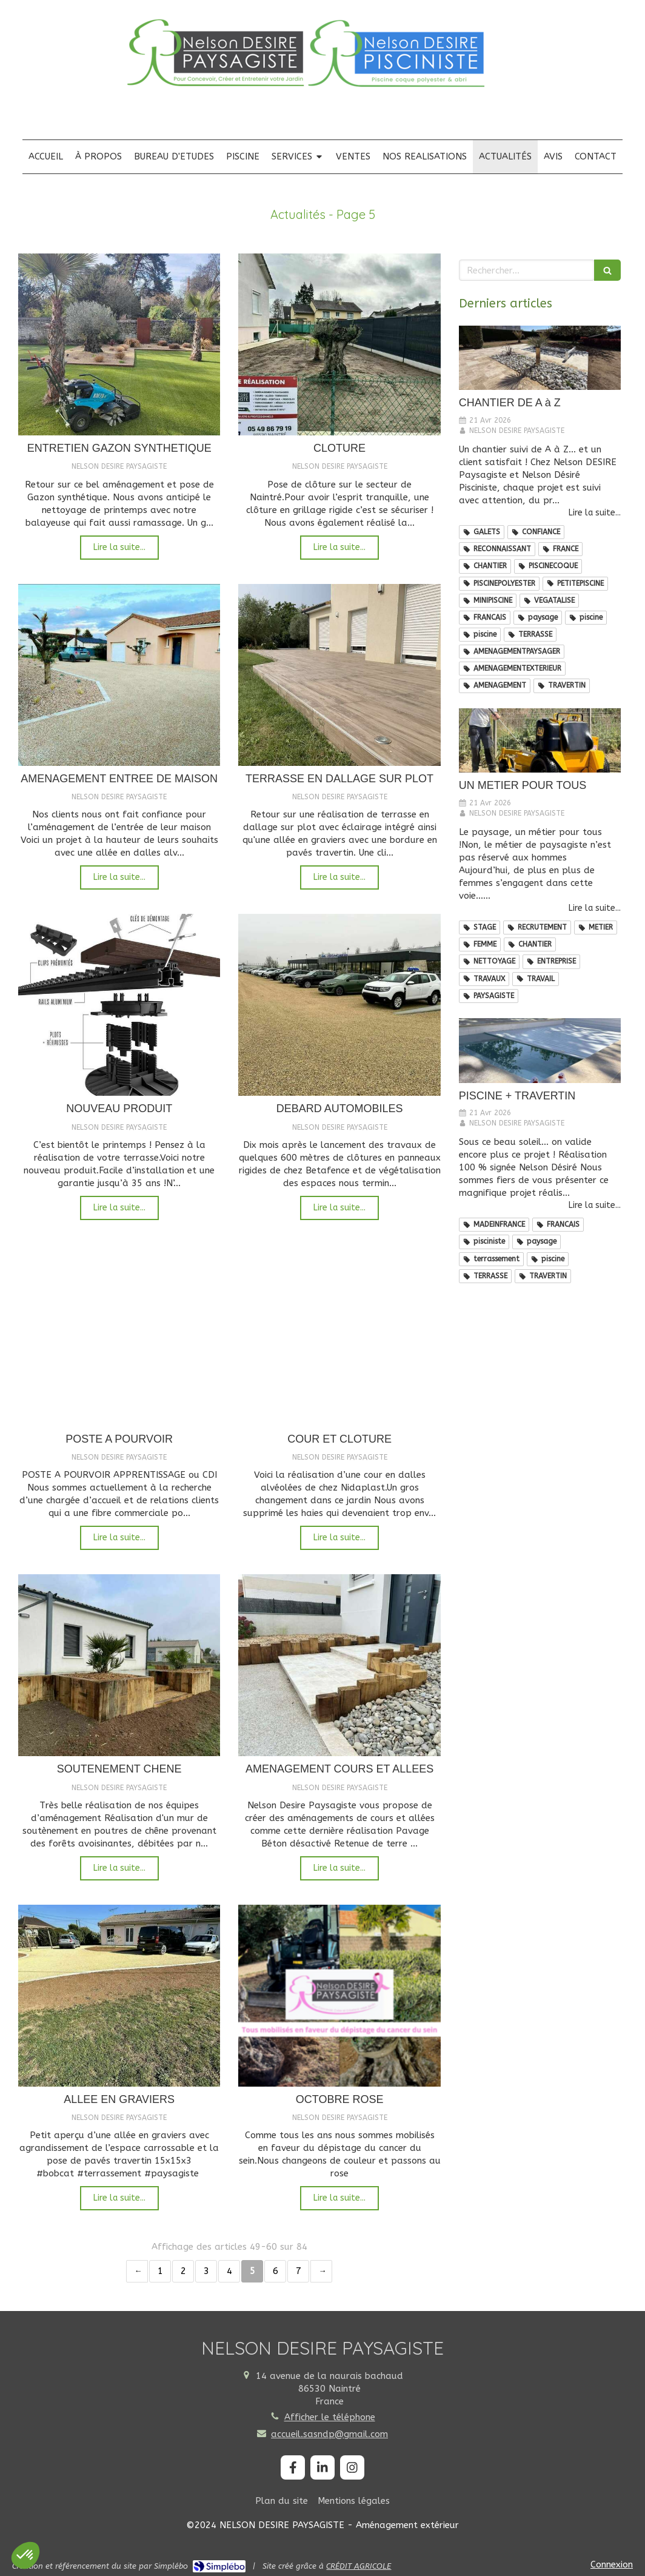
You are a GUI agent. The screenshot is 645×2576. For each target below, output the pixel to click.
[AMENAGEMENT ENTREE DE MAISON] (119, 675)
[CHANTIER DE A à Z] (540, 358)
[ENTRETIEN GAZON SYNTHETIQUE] (119, 344)
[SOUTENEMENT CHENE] (119, 1665)
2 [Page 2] (183, 2271)
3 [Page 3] (206, 2271)
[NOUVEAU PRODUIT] (119, 1005)
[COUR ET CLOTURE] (339, 1335)
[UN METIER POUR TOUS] (540, 740)
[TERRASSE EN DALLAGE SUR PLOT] (339, 675)
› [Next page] (321, 2271)
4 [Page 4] (229, 2271)
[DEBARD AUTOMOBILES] (339, 1005)
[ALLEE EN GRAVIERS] (119, 1996)
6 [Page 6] (275, 2271)
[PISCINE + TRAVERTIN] (540, 1050)
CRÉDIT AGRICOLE (358, 2566)
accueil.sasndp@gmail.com (329, 2434)
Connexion (611, 2564)
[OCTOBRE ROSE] (339, 1996)
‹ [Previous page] (137, 2271)
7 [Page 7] (298, 2271)
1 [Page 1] (160, 2271)
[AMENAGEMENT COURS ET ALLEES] (339, 1665)
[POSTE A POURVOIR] (119, 1335)
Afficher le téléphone (329, 2417)
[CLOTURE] (339, 344)
